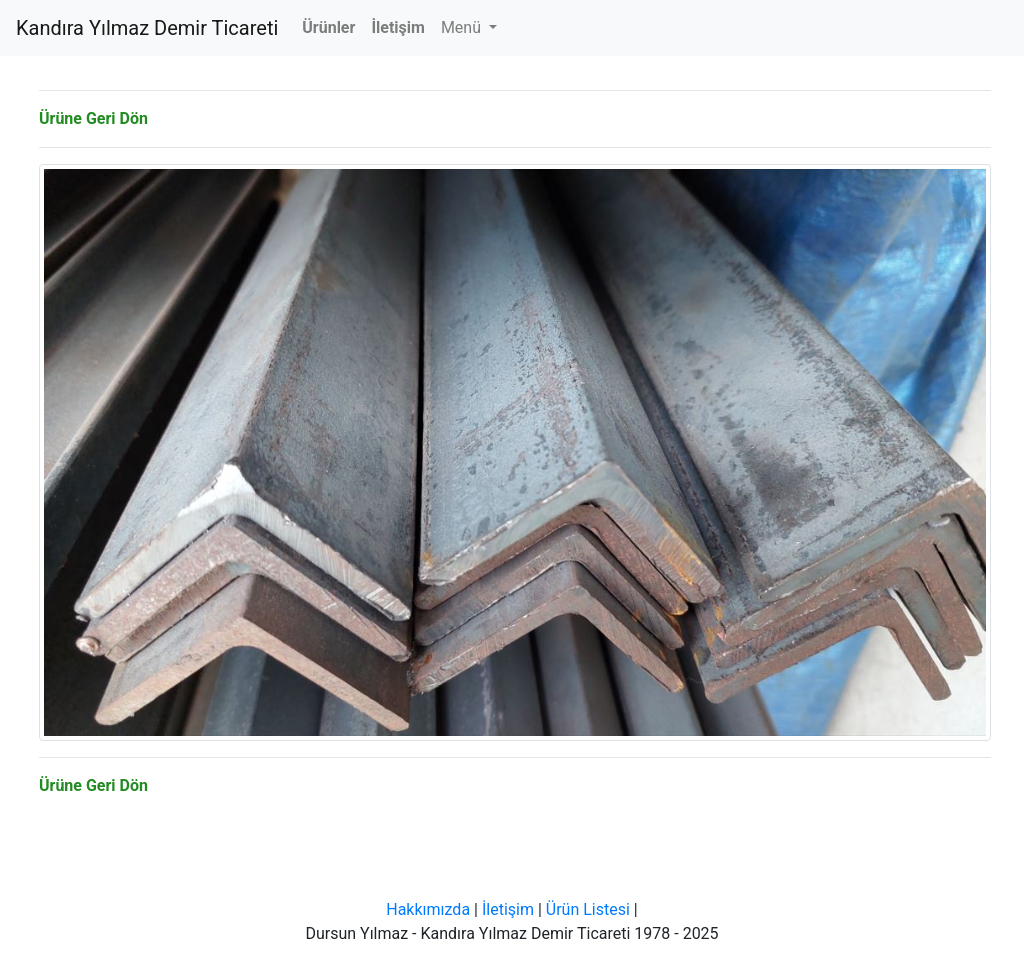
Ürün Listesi (588, 909)
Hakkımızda (428, 909)
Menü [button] (463, 27)
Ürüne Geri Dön (93, 118)
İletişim (508, 909)
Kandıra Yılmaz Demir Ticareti (147, 28)
